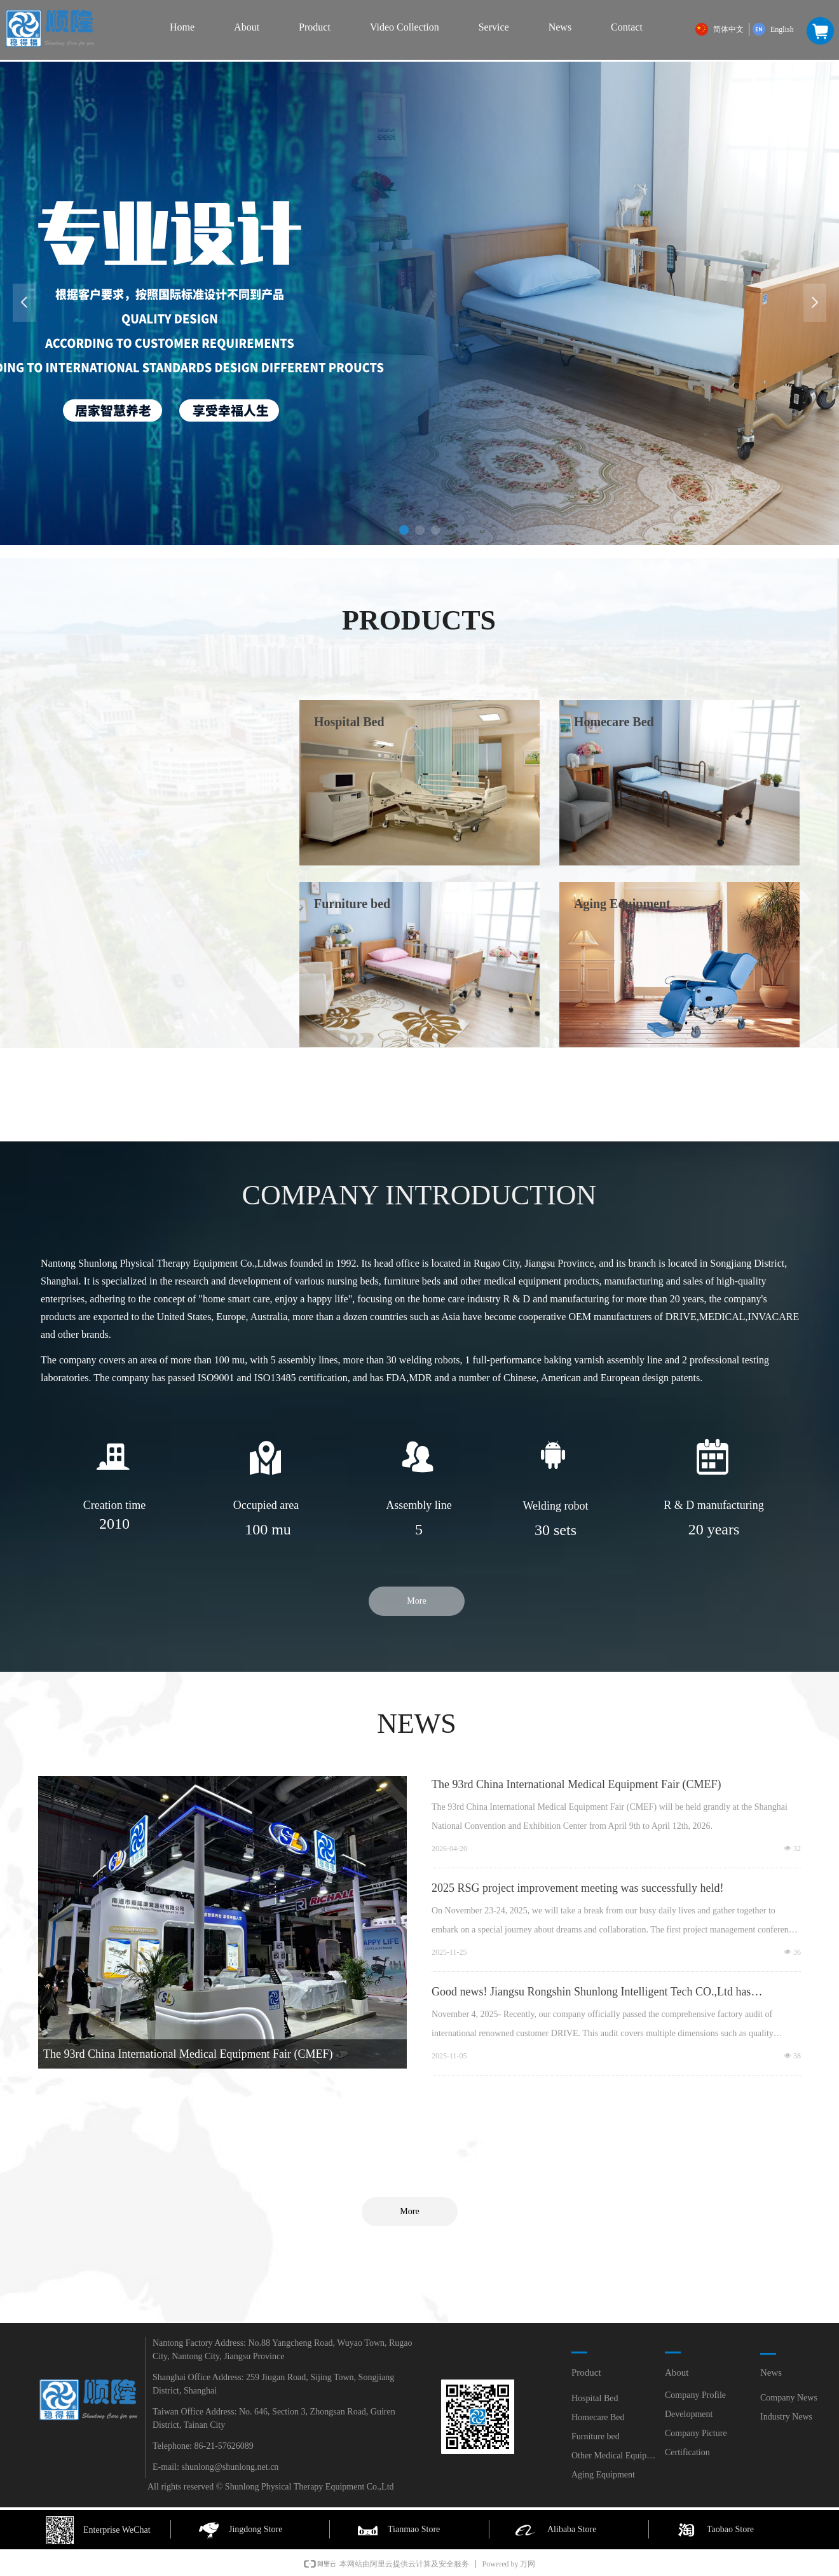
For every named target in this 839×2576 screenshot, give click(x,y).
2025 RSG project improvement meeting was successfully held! (577, 1888)
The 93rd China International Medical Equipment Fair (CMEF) (576, 1784)
